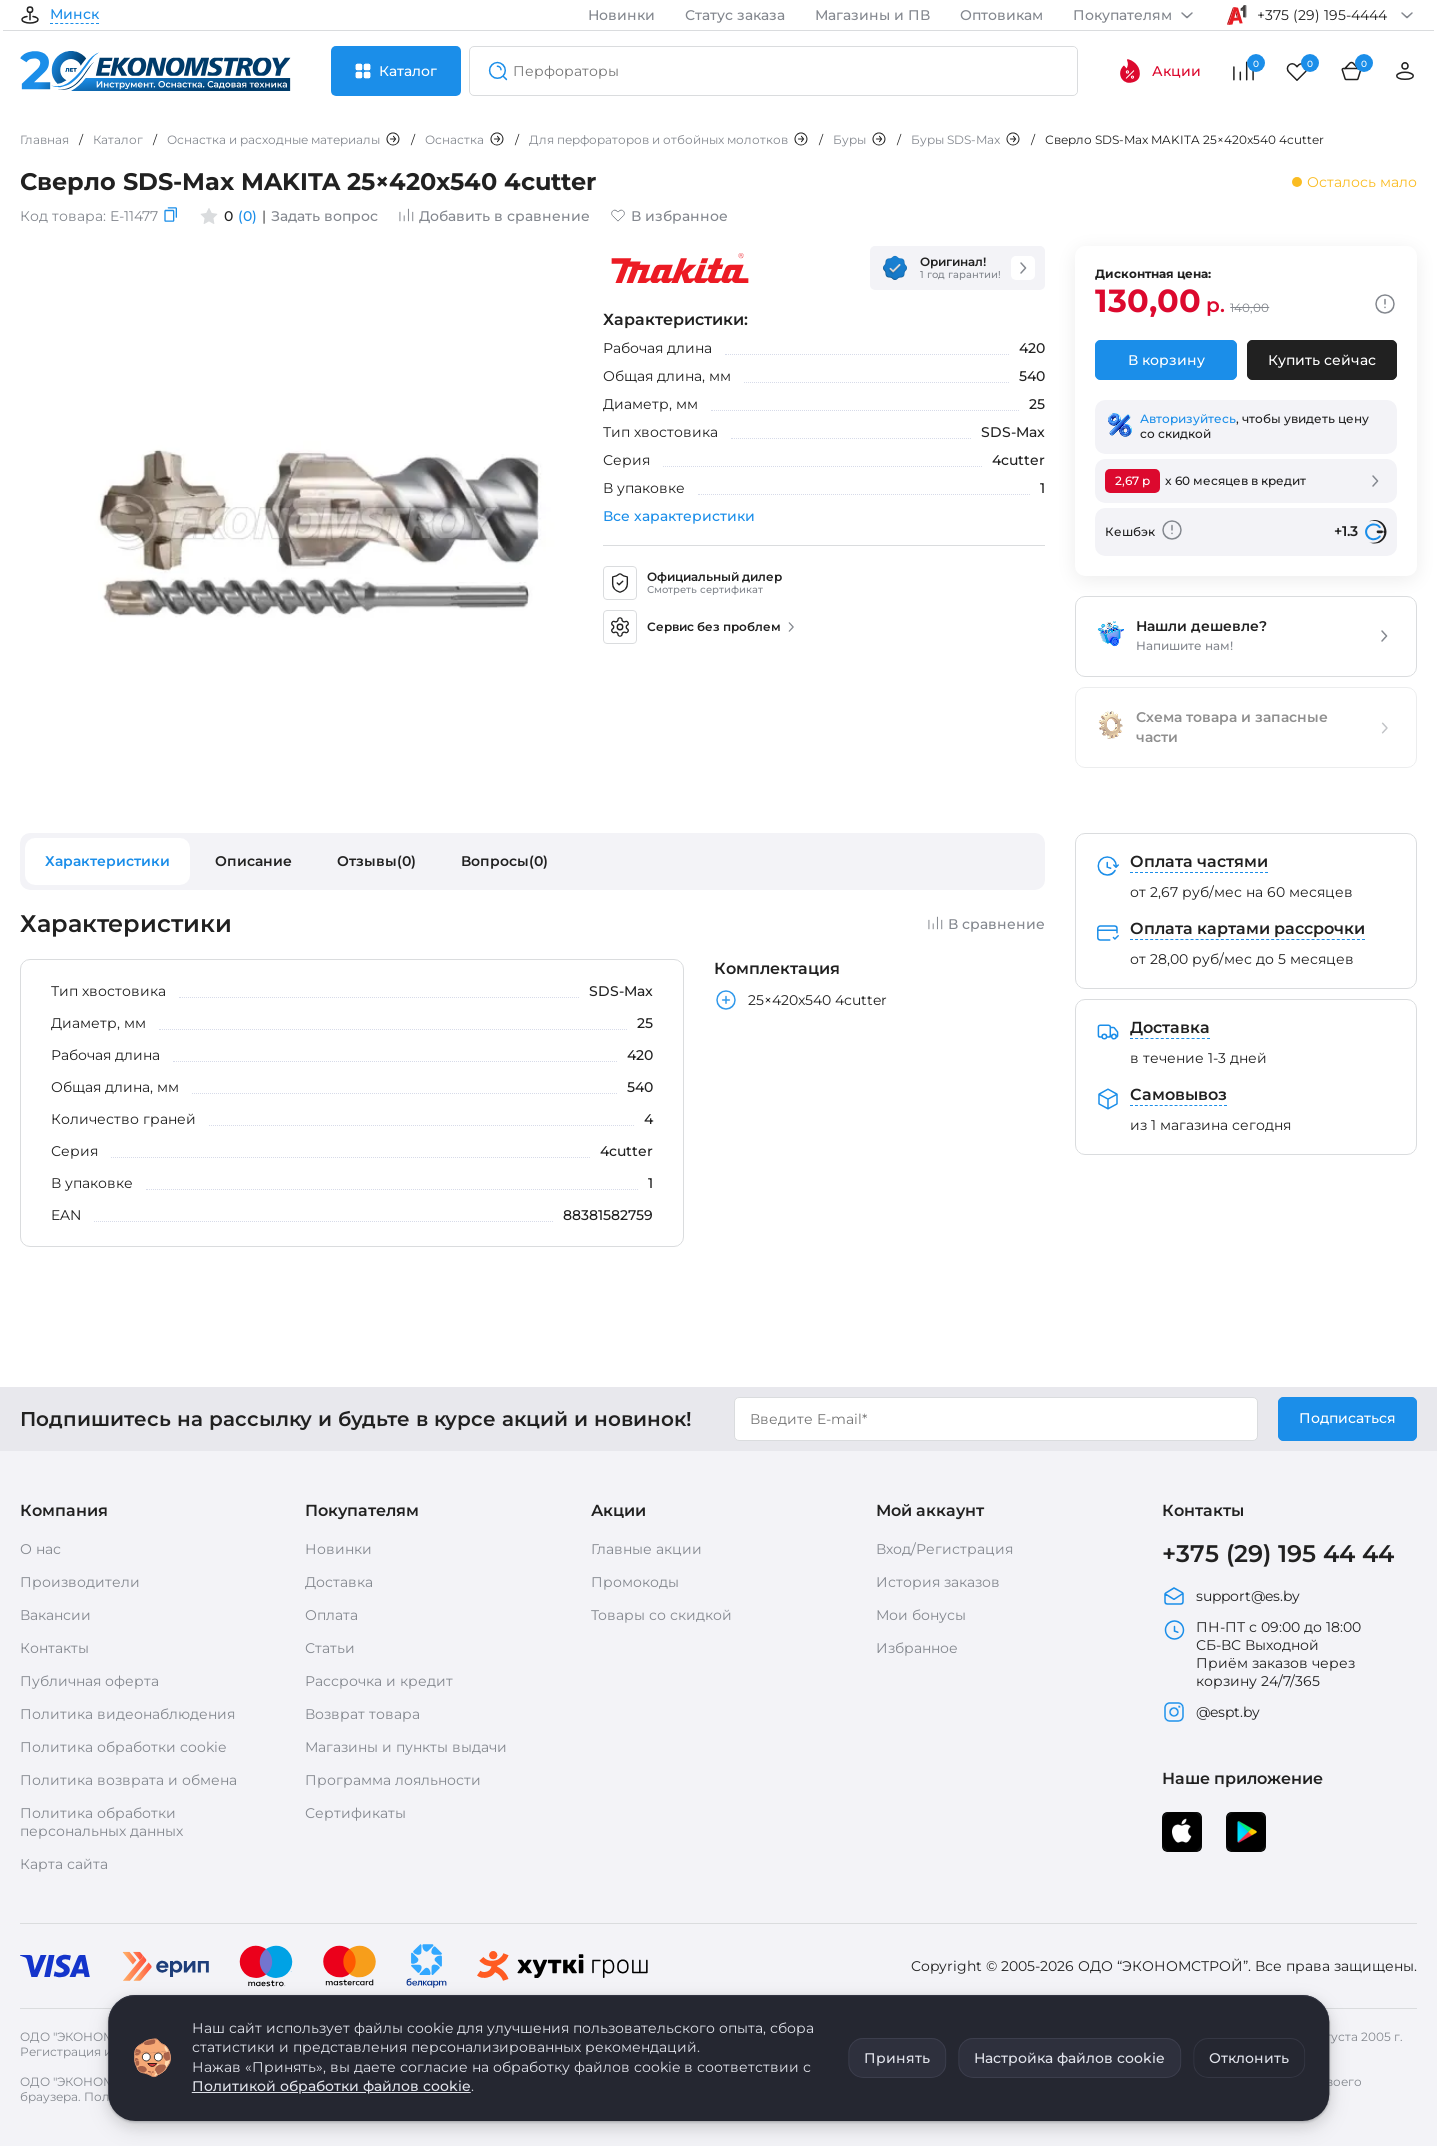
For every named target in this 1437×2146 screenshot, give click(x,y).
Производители (80, 1582)
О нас (40, 1549)
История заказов (938, 1582)
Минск (74, 15)
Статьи (330, 1648)
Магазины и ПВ (872, 15)
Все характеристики (679, 516)
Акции (1159, 71)
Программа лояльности (393, 1780)
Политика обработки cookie (123, 1747)
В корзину (1166, 360)
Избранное (917, 1648)
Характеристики (107, 861)
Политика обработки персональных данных (101, 1822)
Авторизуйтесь (1188, 418)
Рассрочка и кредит (379, 1681)
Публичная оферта (89, 1681)
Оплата (331, 1615)
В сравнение (986, 924)
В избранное (669, 216)
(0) (247, 216)
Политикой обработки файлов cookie (331, 2086)
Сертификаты (355, 1813)
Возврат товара (362, 1714)
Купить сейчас (1322, 360)
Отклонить (1249, 2058)
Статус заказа (735, 15)
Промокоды (635, 1582)
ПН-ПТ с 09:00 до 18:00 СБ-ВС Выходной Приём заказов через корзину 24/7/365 (1261, 1654)
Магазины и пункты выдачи (406, 1747)
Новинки (621, 15)
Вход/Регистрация (944, 1549)
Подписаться (1347, 1418)
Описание (253, 861)
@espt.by (1211, 1712)
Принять (897, 2058)
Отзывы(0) (376, 861)
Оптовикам (1001, 15)
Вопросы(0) (504, 861)
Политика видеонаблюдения (127, 1714)
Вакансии (55, 1615)
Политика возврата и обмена (128, 1780)
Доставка (339, 1582)
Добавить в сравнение (494, 216)
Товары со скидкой (661, 1615)
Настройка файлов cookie (1069, 2058)
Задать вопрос (324, 216)
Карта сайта (64, 1864)
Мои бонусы (921, 1615)
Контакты (54, 1648)
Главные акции (646, 1549)
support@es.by (1231, 1596)
